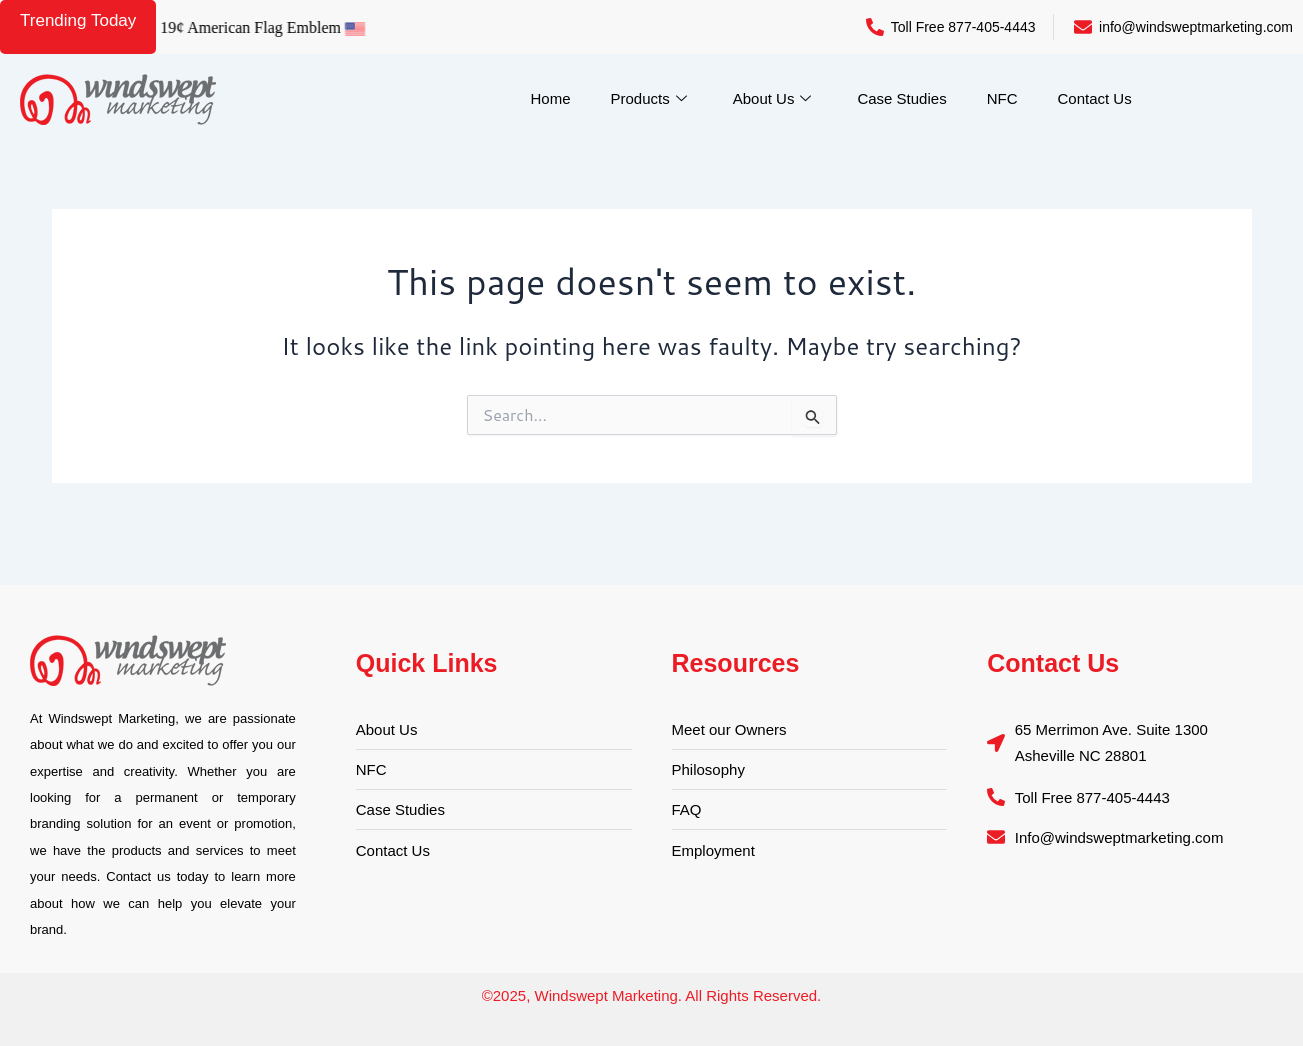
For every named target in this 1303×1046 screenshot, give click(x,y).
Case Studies (901, 98)
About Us (772, 99)
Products (649, 99)
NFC (1002, 98)
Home (551, 98)
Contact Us (1094, 98)
